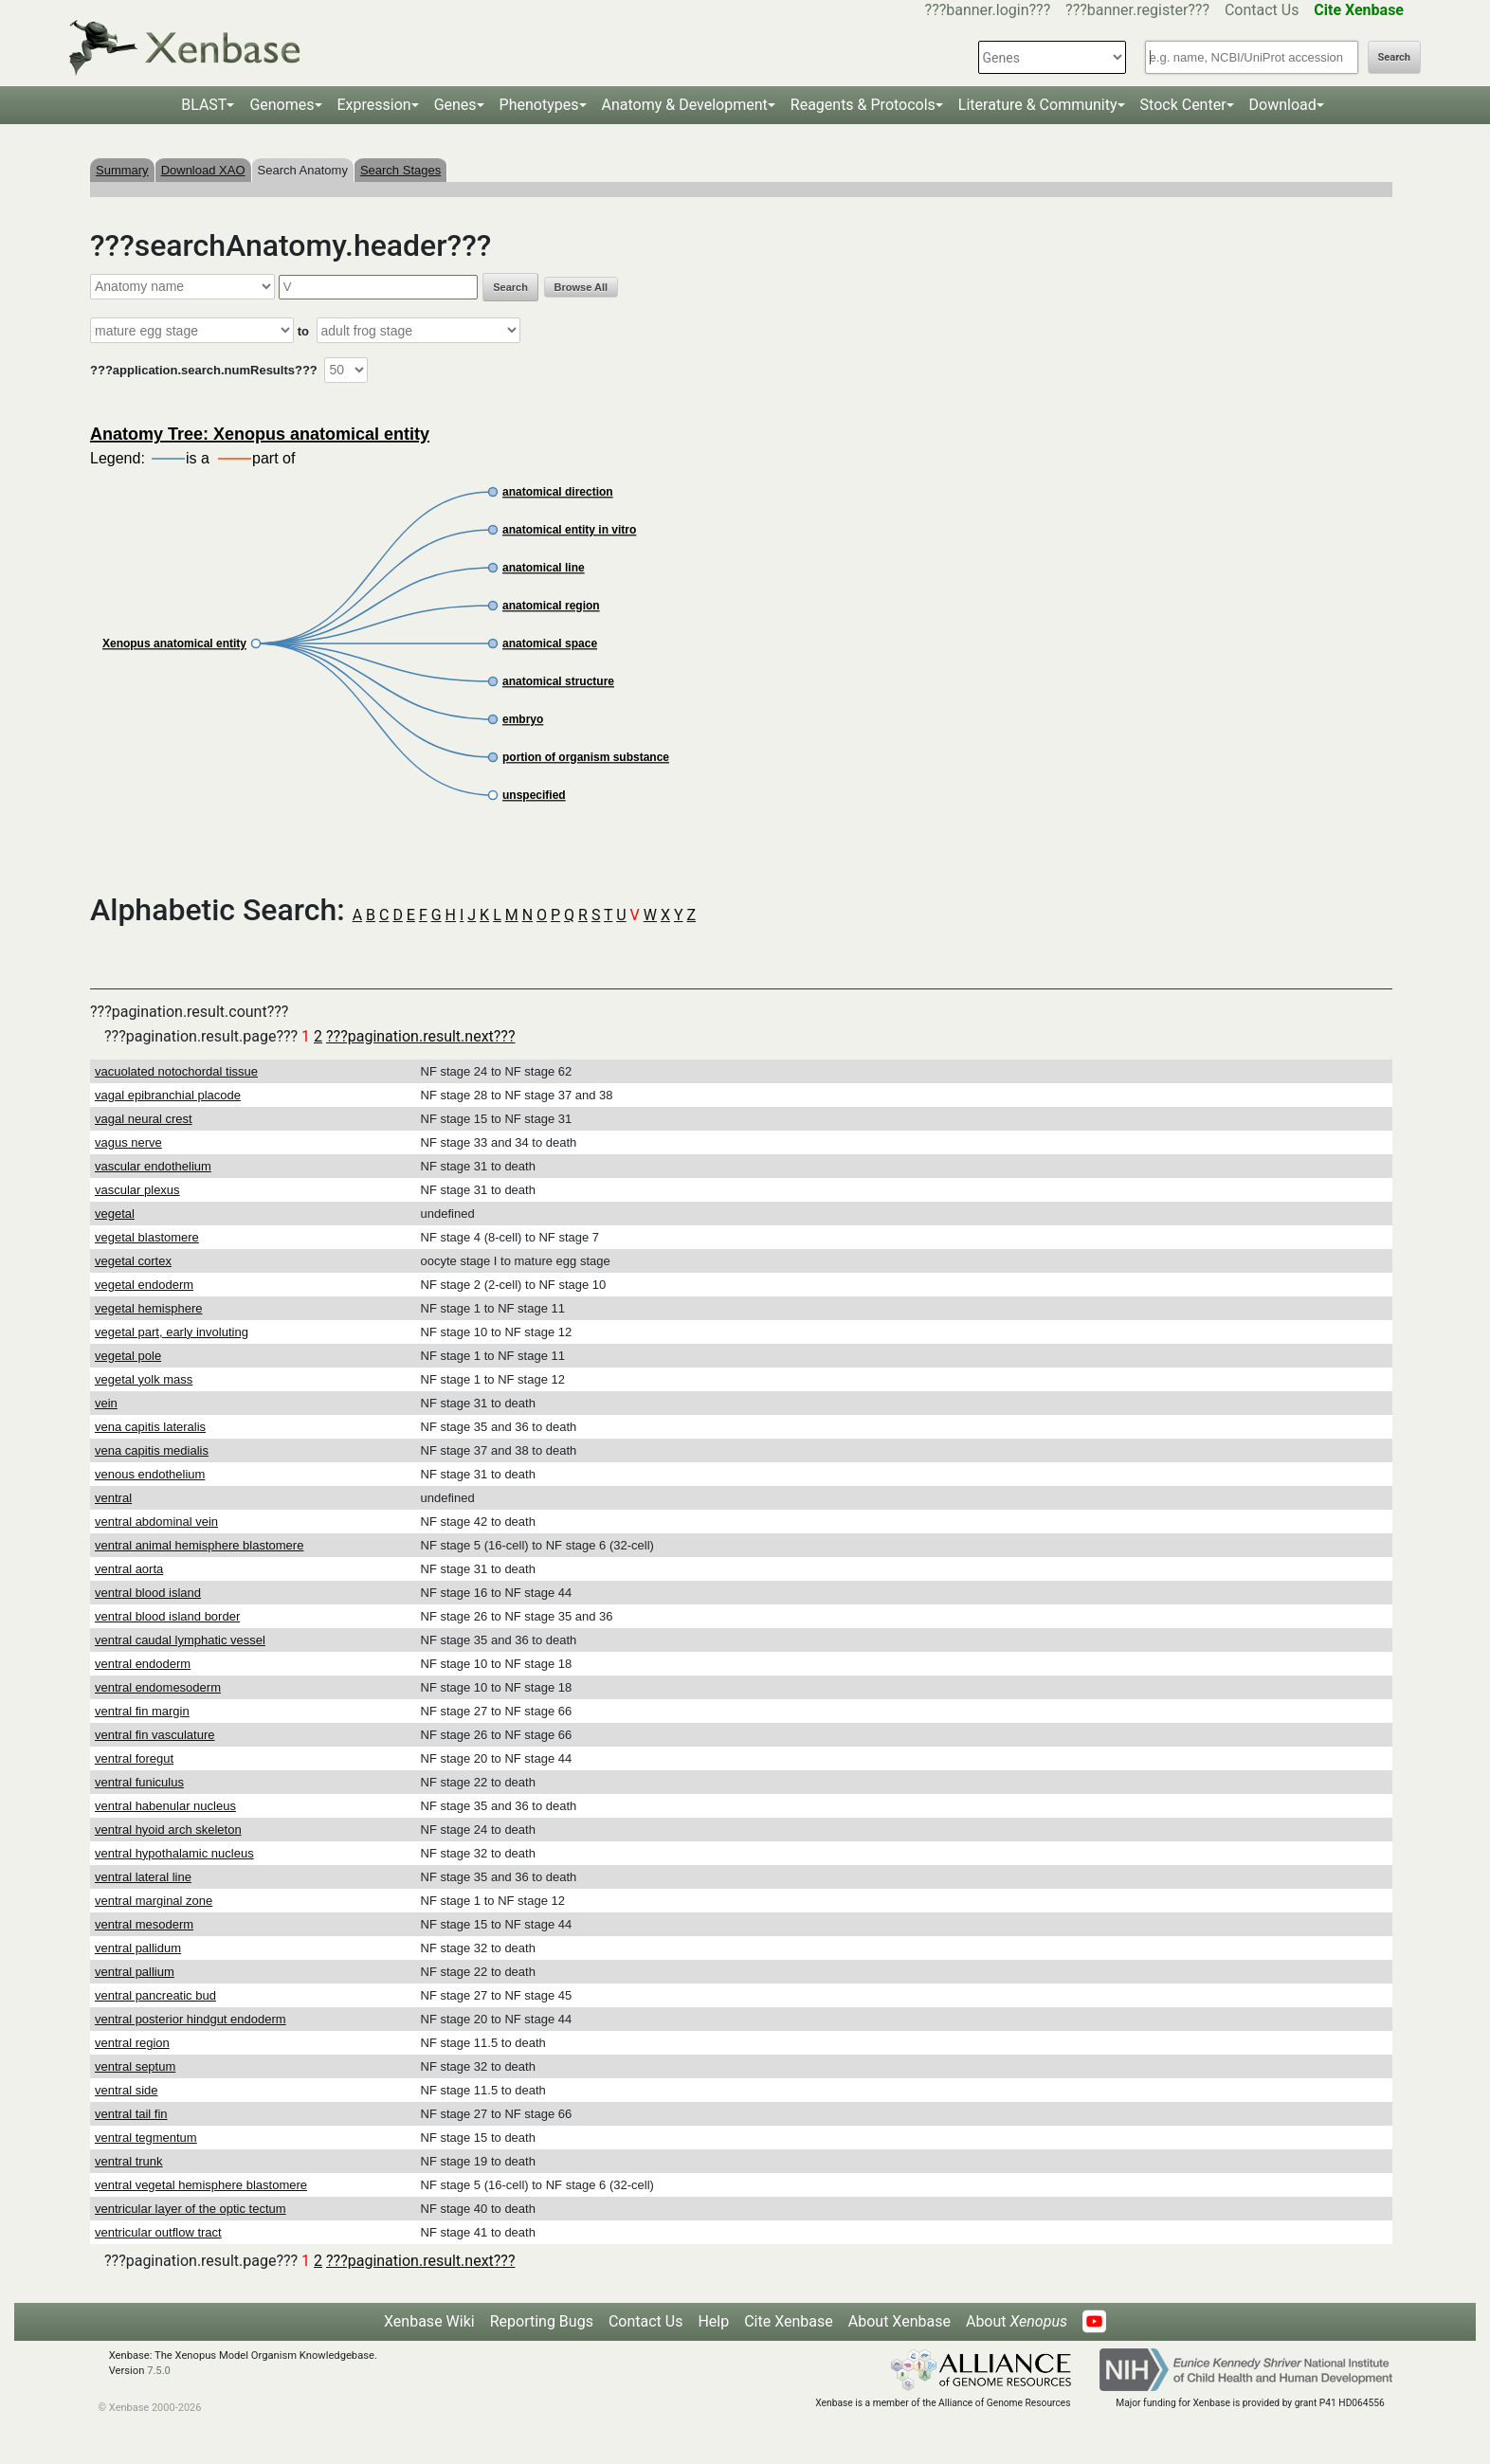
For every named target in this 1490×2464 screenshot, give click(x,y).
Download (1283, 105)
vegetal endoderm (144, 1284)
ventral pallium (134, 1972)
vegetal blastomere (147, 1237)
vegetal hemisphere (148, 1308)
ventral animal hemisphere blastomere (199, 1545)
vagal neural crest (143, 1119)
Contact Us (1262, 10)
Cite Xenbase (788, 2321)
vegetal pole (128, 1356)
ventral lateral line (143, 1877)
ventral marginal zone (153, 1900)
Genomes (281, 105)
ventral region (132, 2043)
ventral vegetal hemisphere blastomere (201, 2185)
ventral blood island (148, 1592)
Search (1394, 57)
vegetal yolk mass (143, 1379)
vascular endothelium (153, 1166)
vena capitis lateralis (150, 1427)
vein (106, 1403)
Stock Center (1183, 105)
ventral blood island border (167, 1616)
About (1016, 2321)
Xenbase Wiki (429, 2321)
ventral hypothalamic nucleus (174, 1853)
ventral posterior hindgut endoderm (190, 2019)
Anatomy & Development (685, 105)
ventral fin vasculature (154, 1735)
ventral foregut (134, 1758)
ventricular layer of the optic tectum (190, 2208)
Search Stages (400, 170)
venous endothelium (150, 1474)
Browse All (581, 287)
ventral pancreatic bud (155, 1995)
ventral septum (135, 2066)
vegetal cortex (133, 1261)
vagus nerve (128, 1142)
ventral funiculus (139, 1782)
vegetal (115, 1213)
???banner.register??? (1137, 10)
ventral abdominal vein (156, 1521)
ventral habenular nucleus (165, 1806)
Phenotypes (539, 105)
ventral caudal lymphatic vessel (180, 1640)
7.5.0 (159, 2370)
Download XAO (203, 170)
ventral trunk (129, 2161)
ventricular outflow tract (158, 2232)
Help (713, 2321)
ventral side (126, 2090)
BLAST (204, 105)
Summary (122, 170)
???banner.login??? (988, 10)
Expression (374, 105)
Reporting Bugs (541, 2321)
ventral (113, 1498)
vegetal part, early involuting (171, 1332)
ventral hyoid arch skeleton (168, 1829)
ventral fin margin (142, 1711)
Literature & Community (1038, 105)
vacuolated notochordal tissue (176, 1071)
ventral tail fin (131, 2114)
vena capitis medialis (152, 1450)
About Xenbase (899, 2321)
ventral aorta (129, 1569)
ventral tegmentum (146, 2137)
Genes (455, 105)
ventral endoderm (143, 1664)
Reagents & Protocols (863, 105)
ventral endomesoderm (158, 1687)
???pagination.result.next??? (420, 1036)
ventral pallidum (138, 1948)
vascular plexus (137, 1190)
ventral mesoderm (144, 1924)
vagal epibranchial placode (168, 1095)
